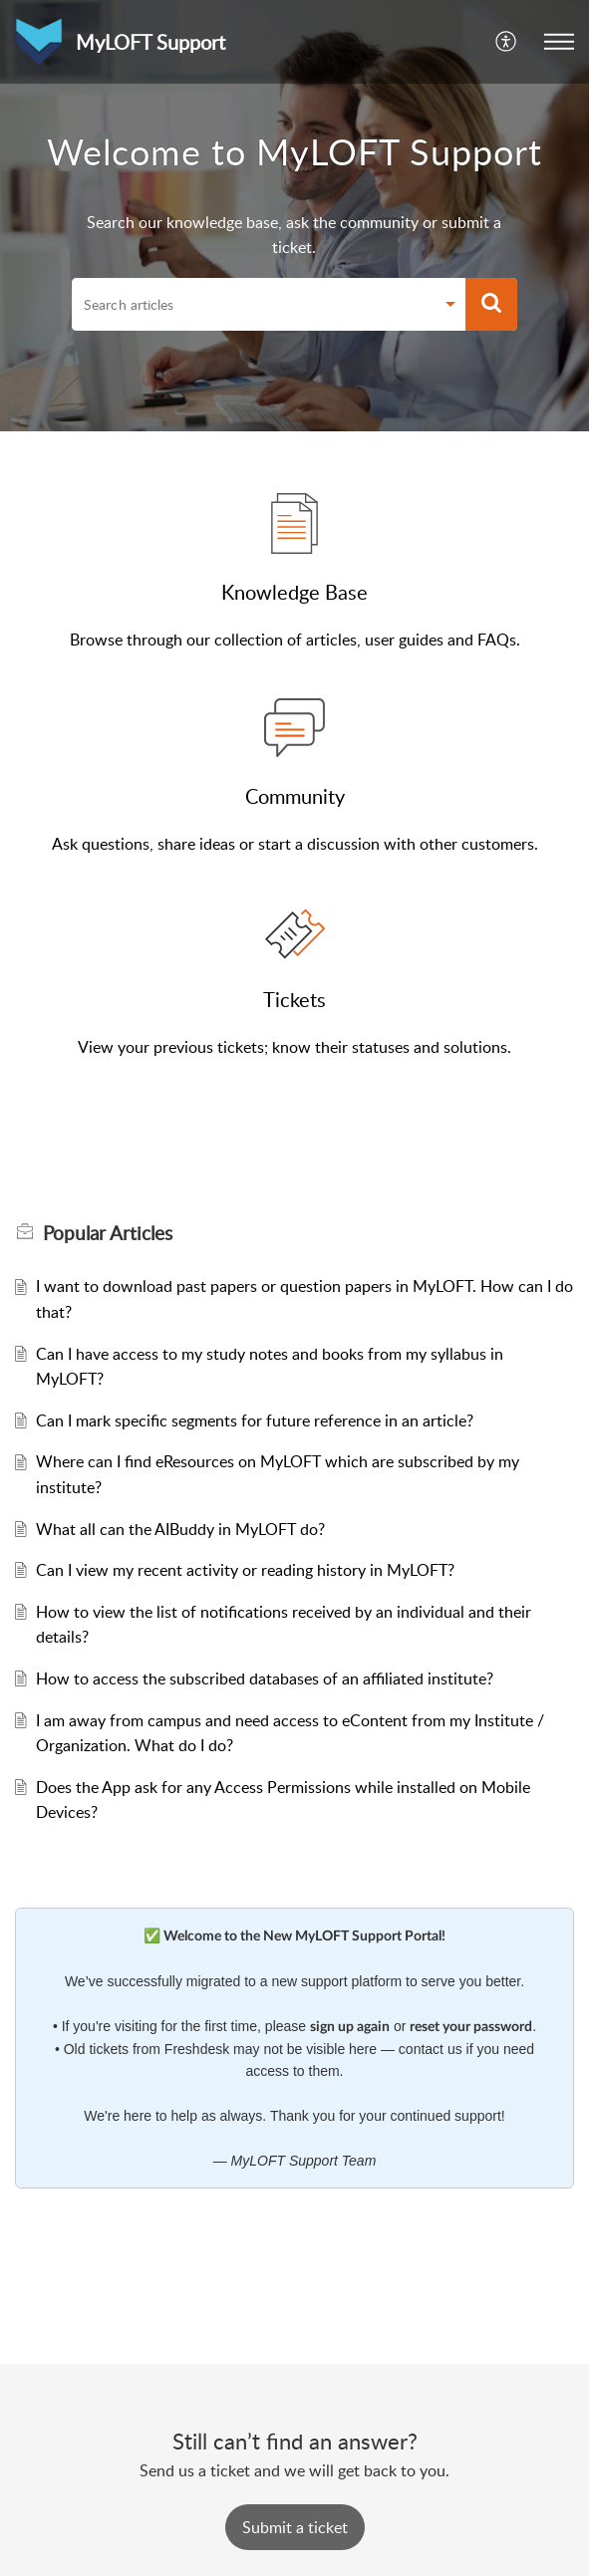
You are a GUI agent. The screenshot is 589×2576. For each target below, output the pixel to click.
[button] (506, 42)
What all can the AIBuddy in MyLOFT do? (180, 1529)
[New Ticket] (295, 2527)
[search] (253, 305)
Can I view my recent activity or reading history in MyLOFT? (245, 1570)
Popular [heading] (107, 1233)
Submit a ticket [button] (295, 2527)
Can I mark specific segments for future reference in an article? (254, 1420)
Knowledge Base (294, 592)
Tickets (294, 999)
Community (295, 796)
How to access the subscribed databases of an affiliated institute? (264, 1678)
